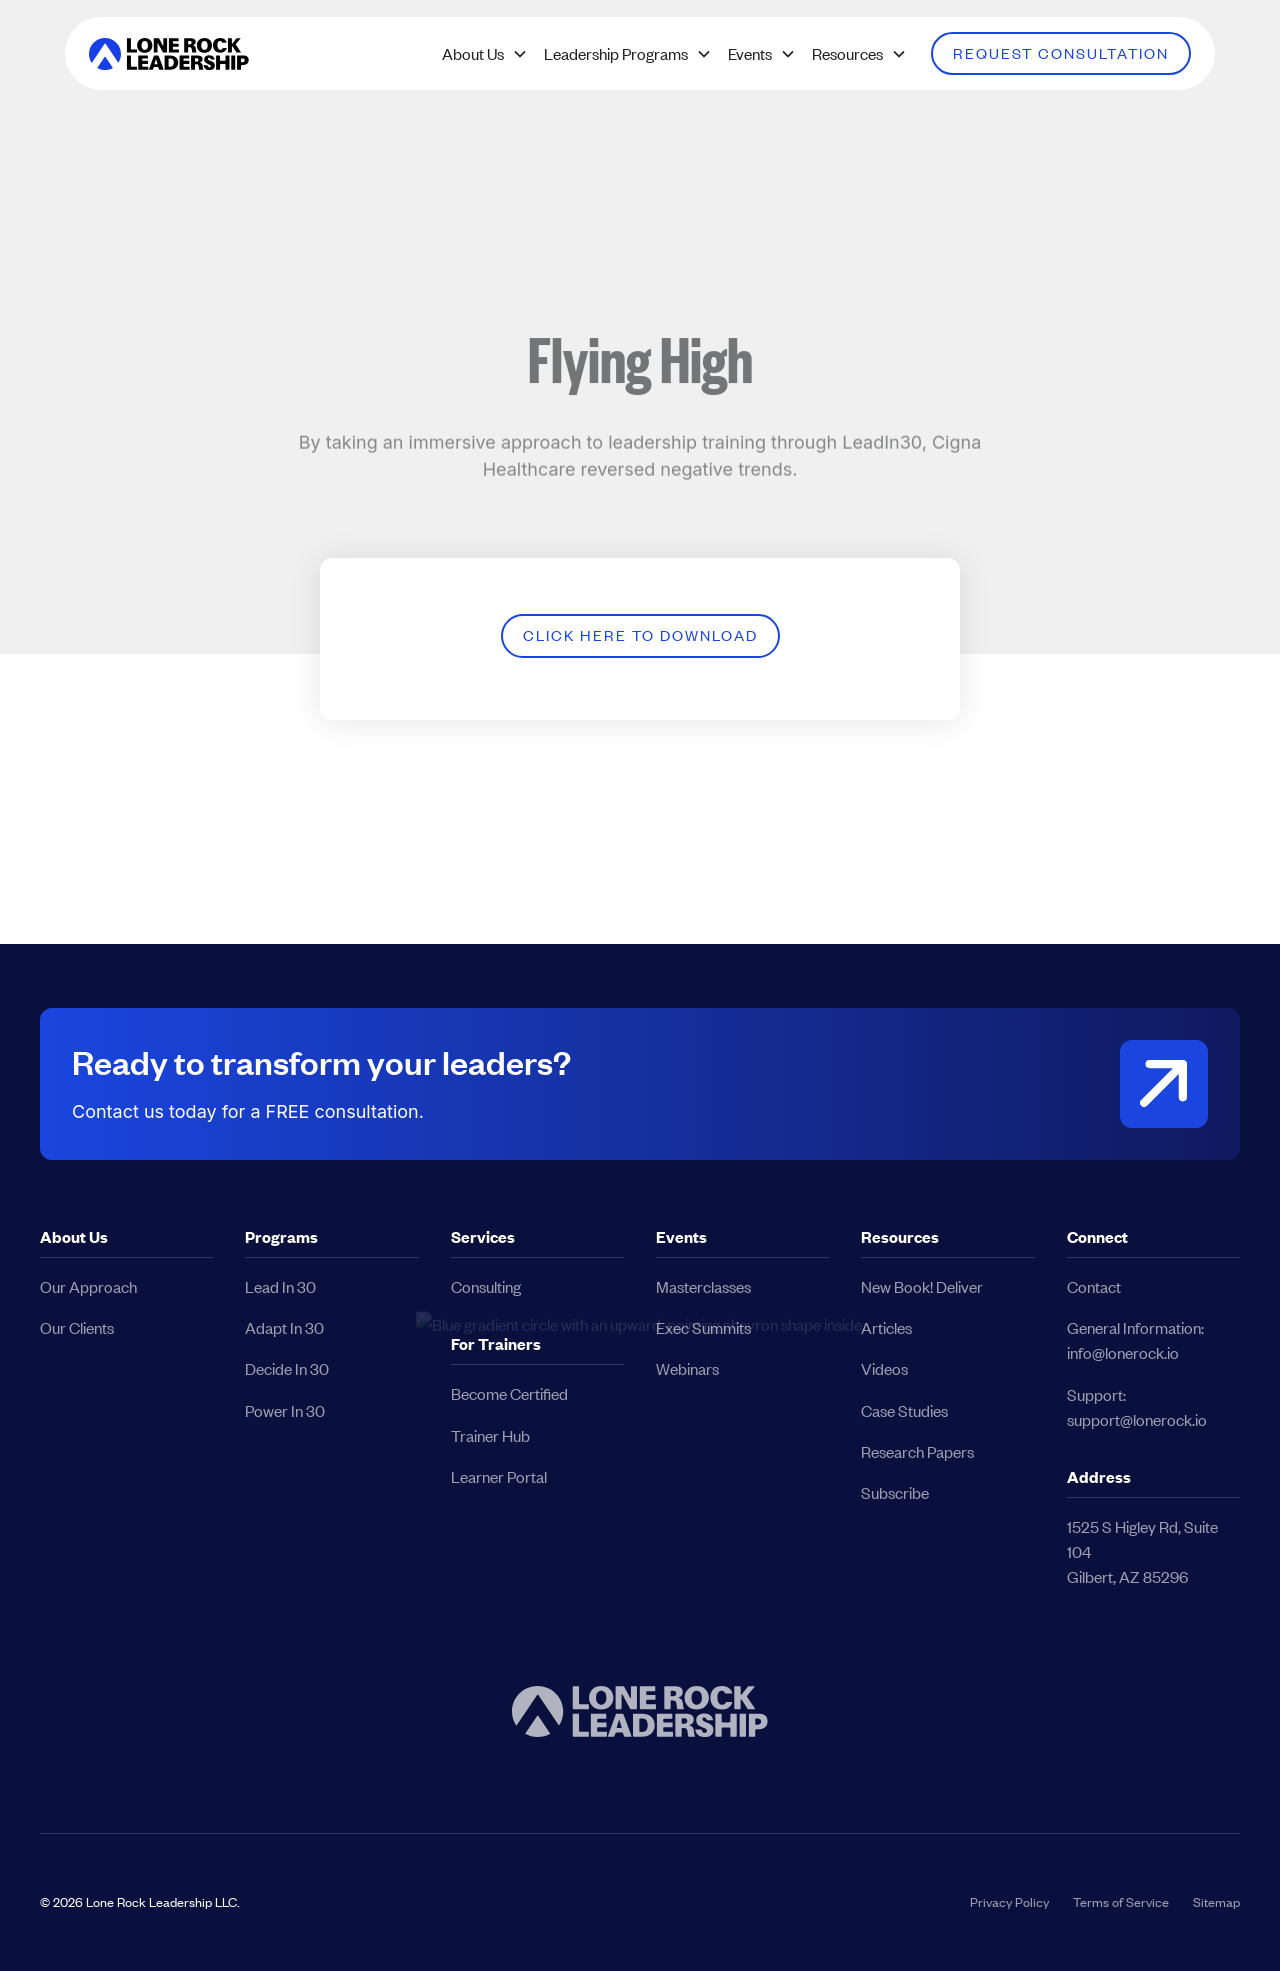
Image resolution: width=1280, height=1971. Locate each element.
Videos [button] (884, 1368)
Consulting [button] (486, 1286)
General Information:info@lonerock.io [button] (1135, 1340)
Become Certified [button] (509, 1393)
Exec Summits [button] (703, 1327)
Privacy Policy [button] (1009, 1902)
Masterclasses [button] (703, 1286)
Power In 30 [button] (285, 1410)
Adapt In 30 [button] (284, 1327)
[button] (169, 54)
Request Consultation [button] (1061, 53)
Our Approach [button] (88, 1286)
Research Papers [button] (917, 1451)
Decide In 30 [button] (287, 1368)
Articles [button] (886, 1327)
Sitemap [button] (1216, 1902)
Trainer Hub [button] (490, 1435)
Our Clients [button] (77, 1327)
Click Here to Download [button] (640, 635)
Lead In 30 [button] (280, 1286)
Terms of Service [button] (1121, 1902)
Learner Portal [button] (499, 1476)
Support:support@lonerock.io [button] (1137, 1407)
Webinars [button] (687, 1368)
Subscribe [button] (895, 1492)
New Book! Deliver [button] (922, 1286)
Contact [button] (1094, 1286)
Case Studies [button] (904, 1410)
